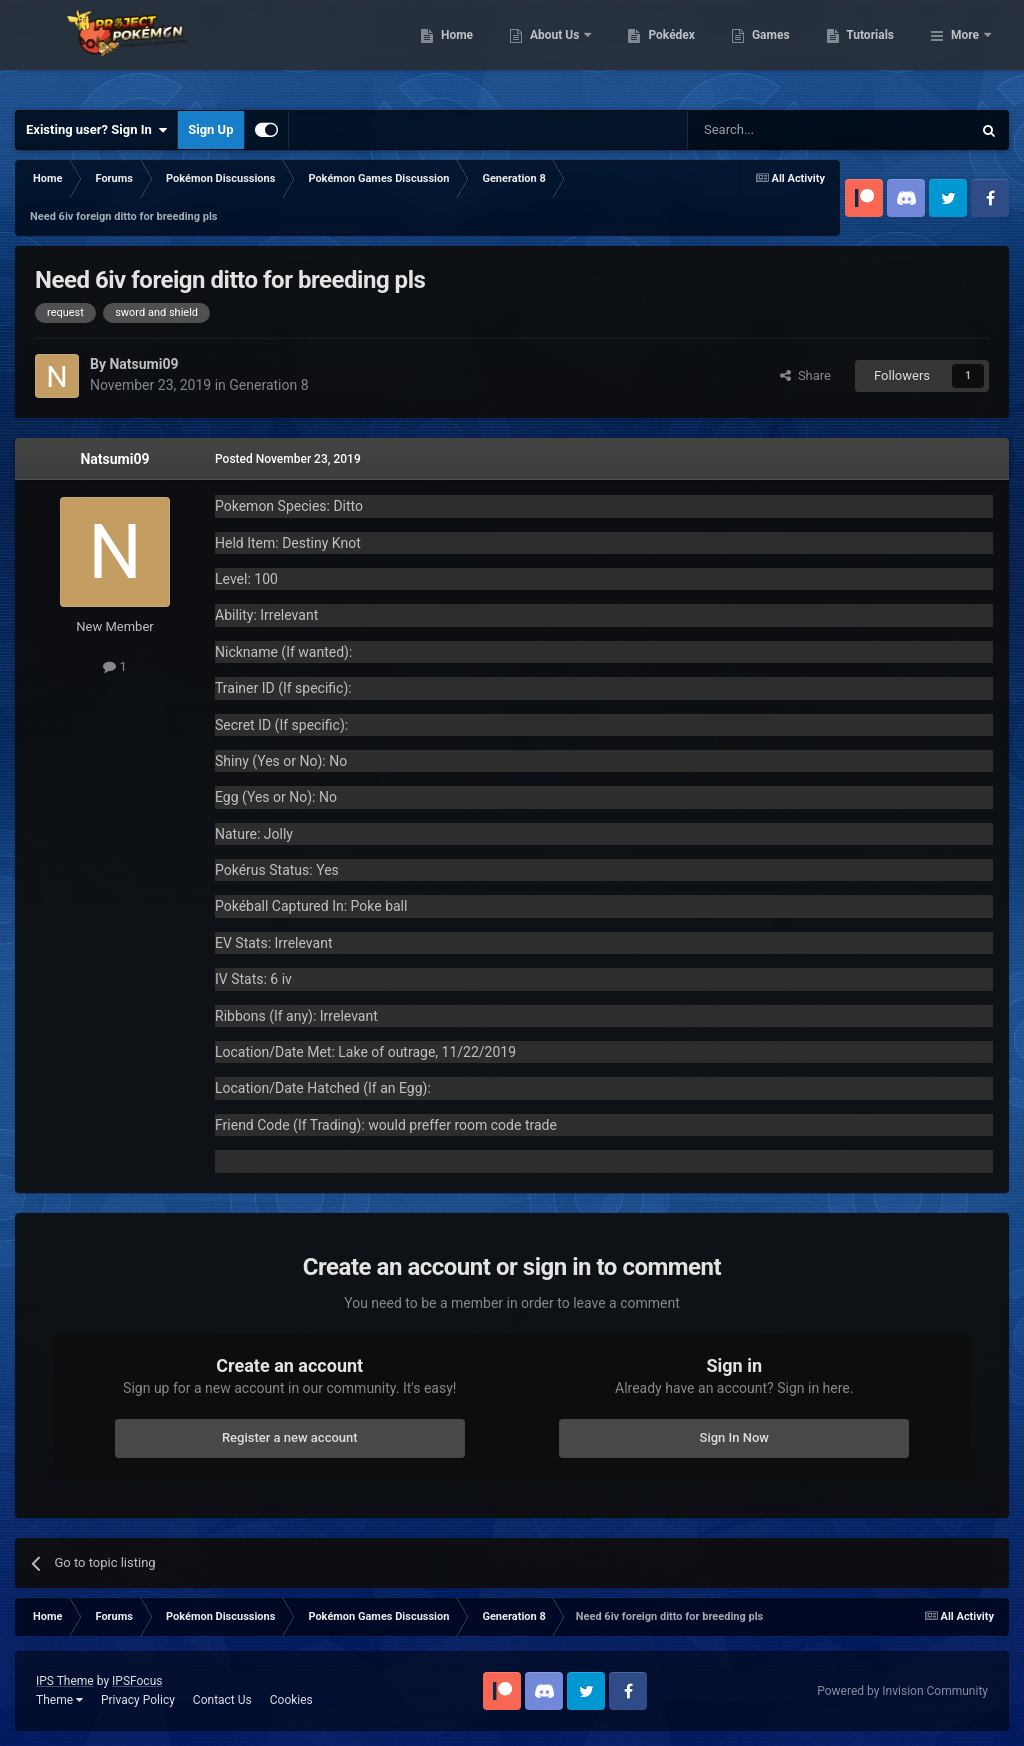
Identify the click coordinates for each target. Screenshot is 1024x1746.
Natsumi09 (114, 459)
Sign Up (210, 129)
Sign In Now (734, 1437)
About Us (658, 50)
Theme (59, 1700)
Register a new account (290, 1437)
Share (805, 375)
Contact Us (222, 1700)
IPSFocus (137, 1681)
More (965, 50)
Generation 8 (268, 385)
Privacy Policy (138, 1700)
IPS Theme (65, 1681)
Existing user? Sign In (96, 130)
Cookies (291, 1700)
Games (873, 50)
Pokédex (775, 50)
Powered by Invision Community (902, 1691)
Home (559, 50)
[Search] (782, 130)
